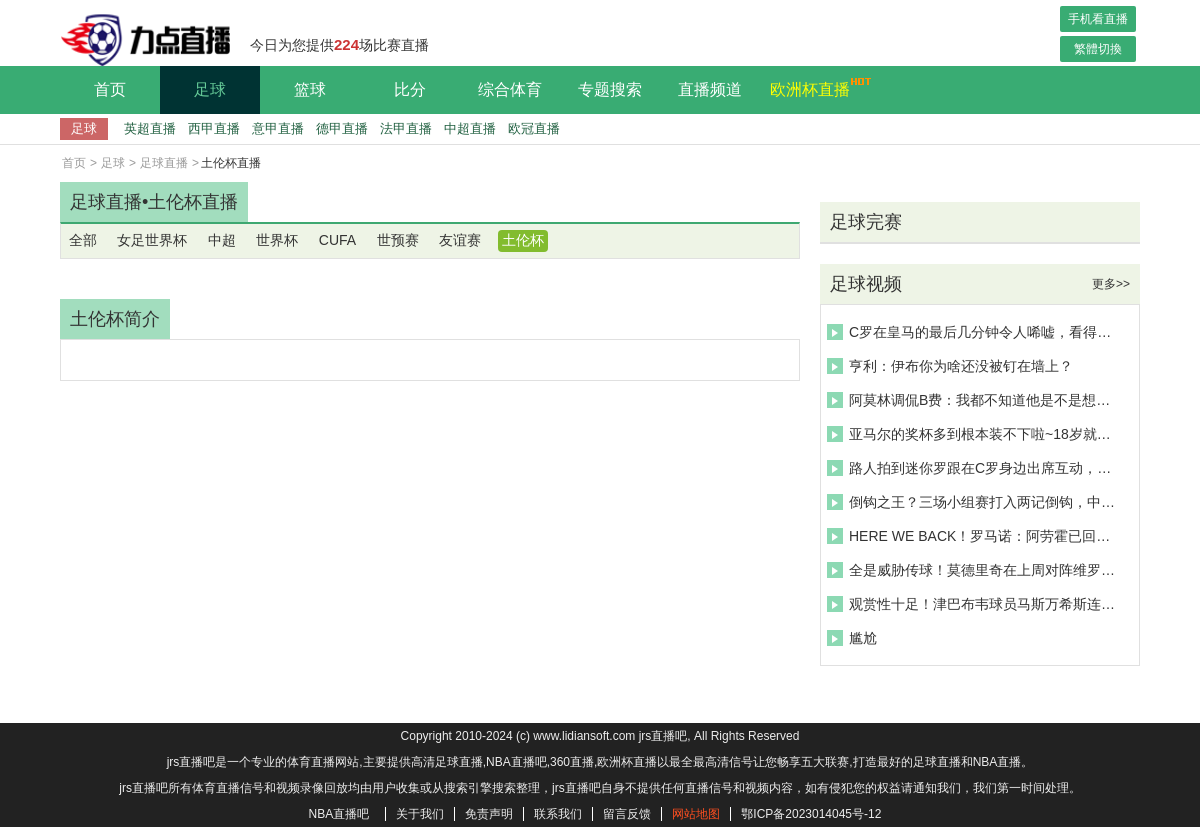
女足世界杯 (152, 240)
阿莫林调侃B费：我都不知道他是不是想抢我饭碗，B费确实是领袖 (974, 400)
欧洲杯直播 (815, 87)
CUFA (337, 240)
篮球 (310, 89)
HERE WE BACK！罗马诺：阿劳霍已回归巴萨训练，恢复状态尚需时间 (974, 536)
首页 (110, 89)
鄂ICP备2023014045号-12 (811, 814)
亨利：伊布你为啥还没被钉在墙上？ (950, 366)
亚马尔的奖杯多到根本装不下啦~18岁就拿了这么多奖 (974, 434)
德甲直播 (342, 128)
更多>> (1111, 284)
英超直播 (150, 128)
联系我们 (558, 814)
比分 (410, 89)
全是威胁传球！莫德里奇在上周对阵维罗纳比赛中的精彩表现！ (974, 570)
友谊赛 (460, 240)
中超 (222, 240)
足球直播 (164, 163)
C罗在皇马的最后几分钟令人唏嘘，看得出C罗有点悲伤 (974, 332)
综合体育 (510, 89)
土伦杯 (523, 240)
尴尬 (852, 638)
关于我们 (420, 814)
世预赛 (398, 240)
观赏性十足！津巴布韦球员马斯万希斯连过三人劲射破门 (974, 604)
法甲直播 (406, 128)
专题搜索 (610, 89)
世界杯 (277, 240)
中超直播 (470, 128)
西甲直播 (214, 128)
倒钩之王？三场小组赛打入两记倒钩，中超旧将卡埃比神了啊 (974, 502)
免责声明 (489, 814)
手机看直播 (1098, 19)
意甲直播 (278, 128)
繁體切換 (1098, 49)
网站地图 (696, 814)
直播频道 (710, 89)
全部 (83, 240)
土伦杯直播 (193, 202)
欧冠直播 (534, 128)
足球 (210, 89)
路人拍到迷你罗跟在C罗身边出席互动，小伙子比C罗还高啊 (974, 468)
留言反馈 (627, 814)
